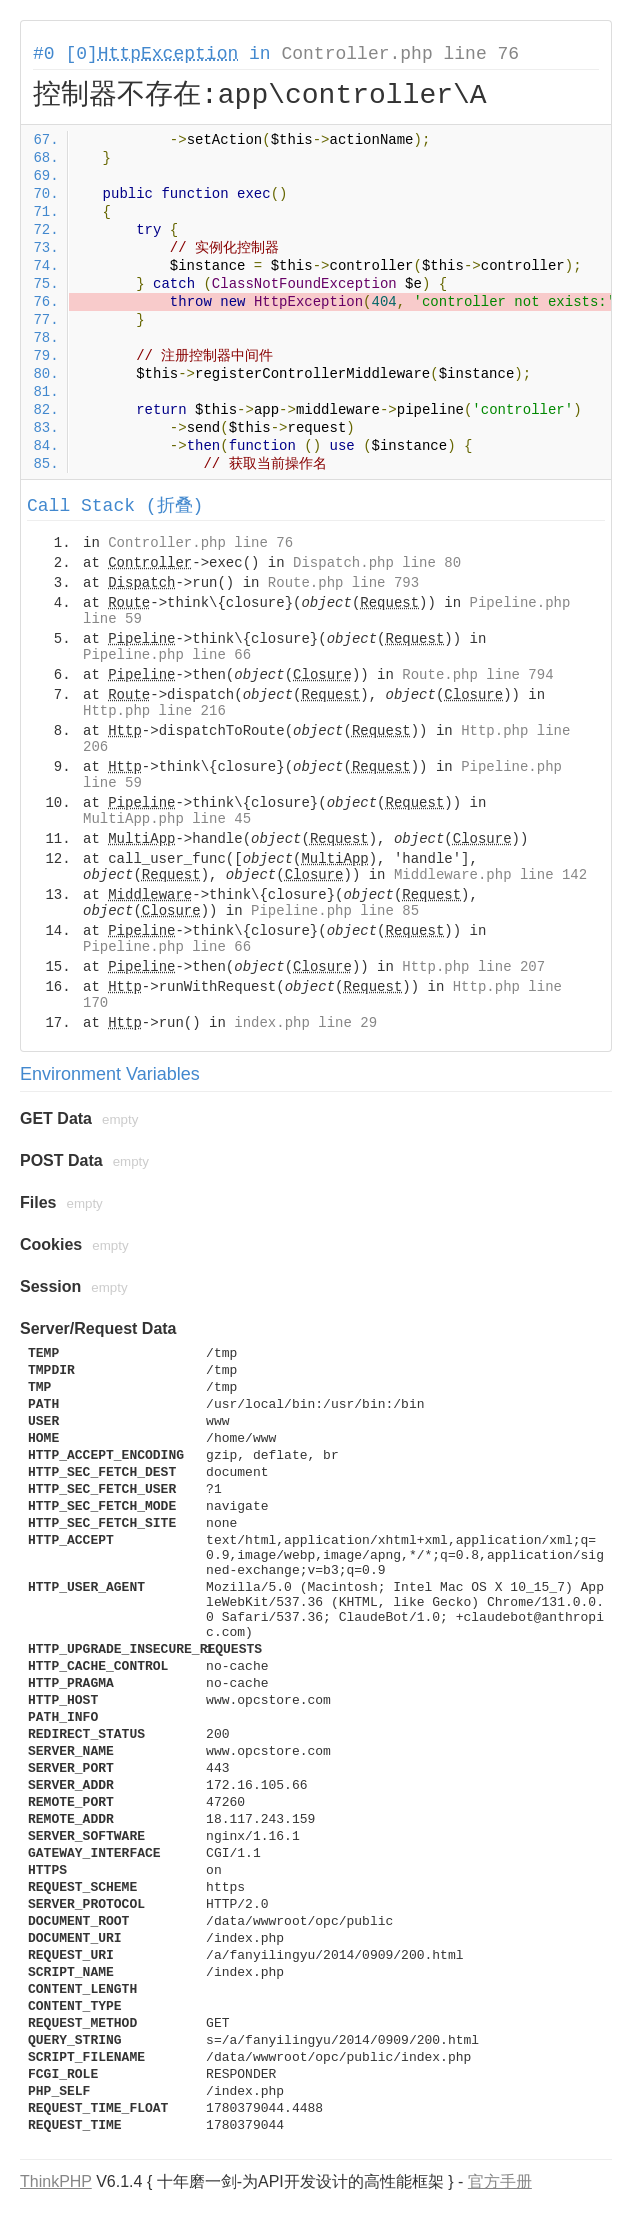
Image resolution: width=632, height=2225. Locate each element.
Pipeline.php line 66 (167, 655)
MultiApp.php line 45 (167, 819)
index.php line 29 (305, 1023)
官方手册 (500, 2181)
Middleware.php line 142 (490, 875)
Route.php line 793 (343, 583)
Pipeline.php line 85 (335, 911)
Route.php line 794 (477, 675)
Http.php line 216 (154, 711)
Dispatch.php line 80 (377, 563)
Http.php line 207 (473, 967)
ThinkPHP (56, 2181)
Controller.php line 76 (400, 54)
